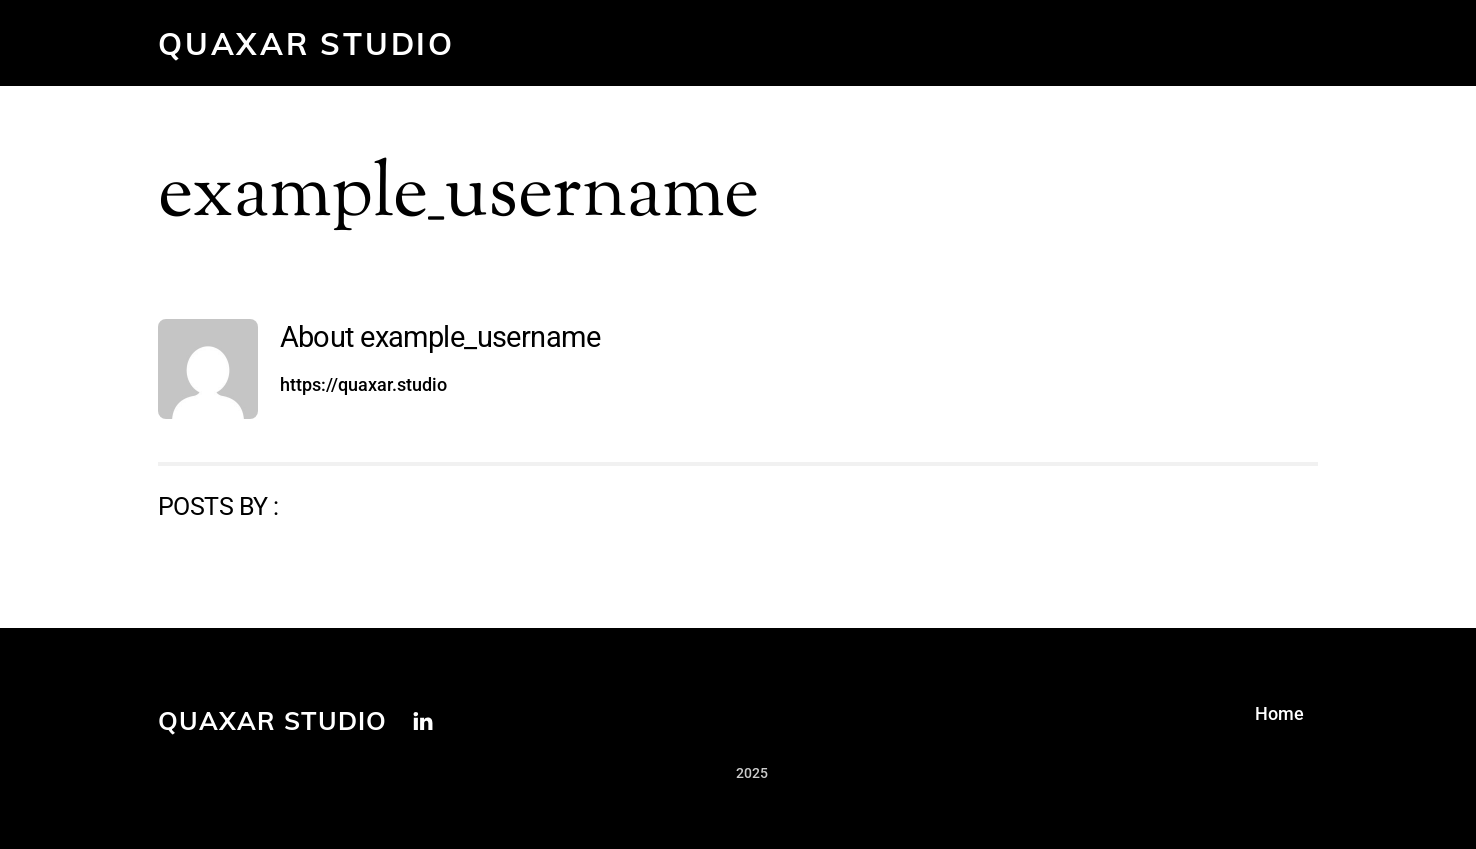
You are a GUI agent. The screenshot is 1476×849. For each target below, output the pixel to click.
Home (1279, 713)
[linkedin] (423, 718)
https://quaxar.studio (363, 384)
